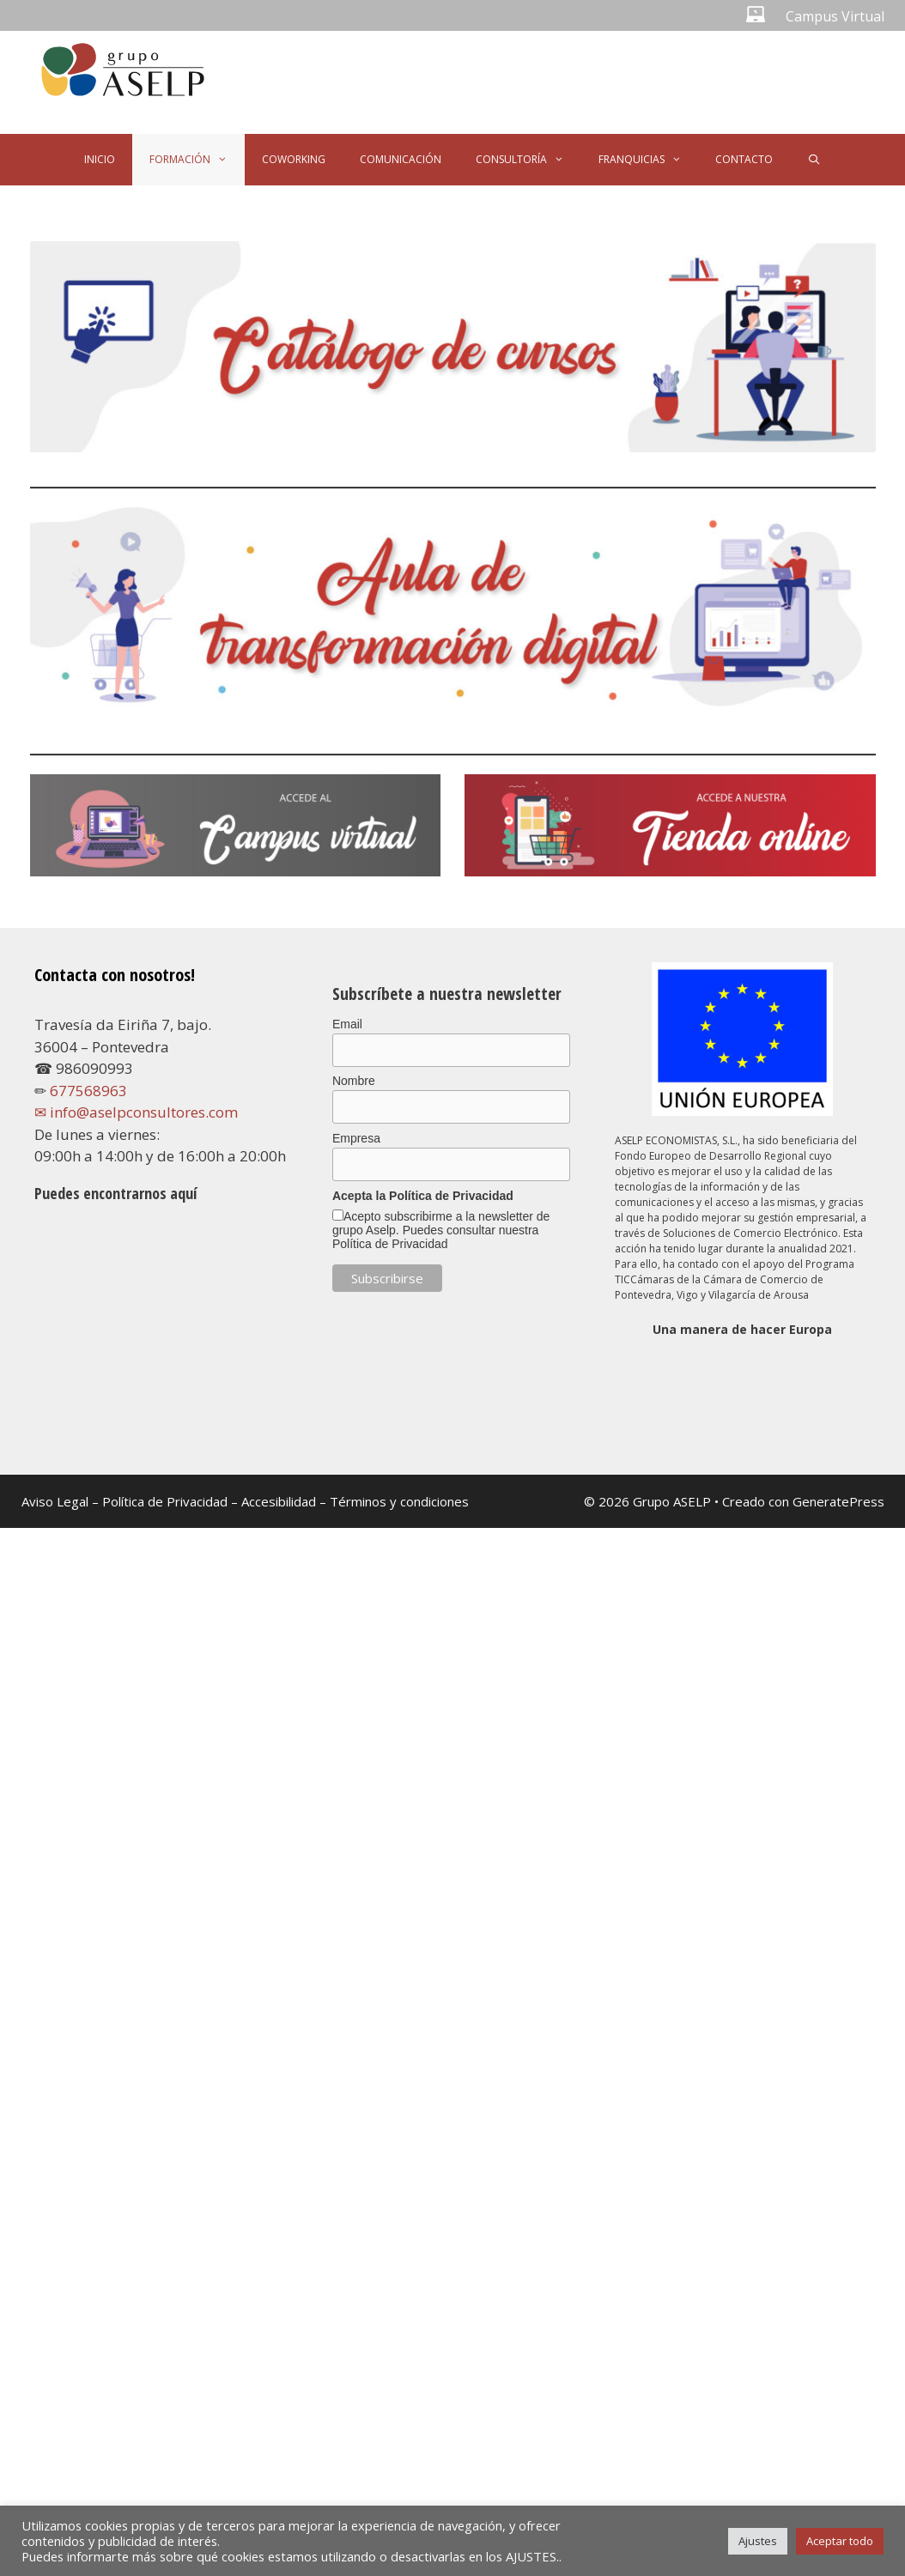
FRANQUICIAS (648, 159)
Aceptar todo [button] (839, 2541)
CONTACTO (744, 159)
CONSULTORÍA (528, 159)
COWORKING (293, 159)
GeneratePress (838, 1501)
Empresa (356, 1138)
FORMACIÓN (197, 159)
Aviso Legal (54, 1501)
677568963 (88, 1090)
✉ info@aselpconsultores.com (136, 1112)
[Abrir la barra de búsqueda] (813, 159)
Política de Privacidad (165, 1501)
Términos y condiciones (399, 1501)
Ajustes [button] (757, 2541)
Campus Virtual (835, 16)
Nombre (353, 1081)
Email (347, 1024)
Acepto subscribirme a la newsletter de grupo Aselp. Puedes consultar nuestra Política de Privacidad (441, 1230)
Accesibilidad (280, 1501)
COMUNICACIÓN (400, 159)
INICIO (99, 159)
